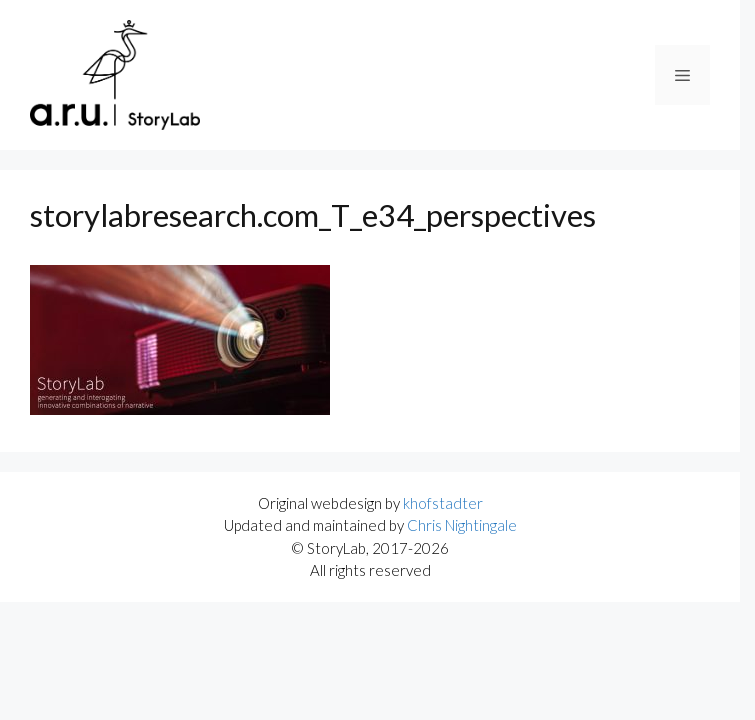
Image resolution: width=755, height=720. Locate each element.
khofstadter (443, 503)
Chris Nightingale (462, 525)
